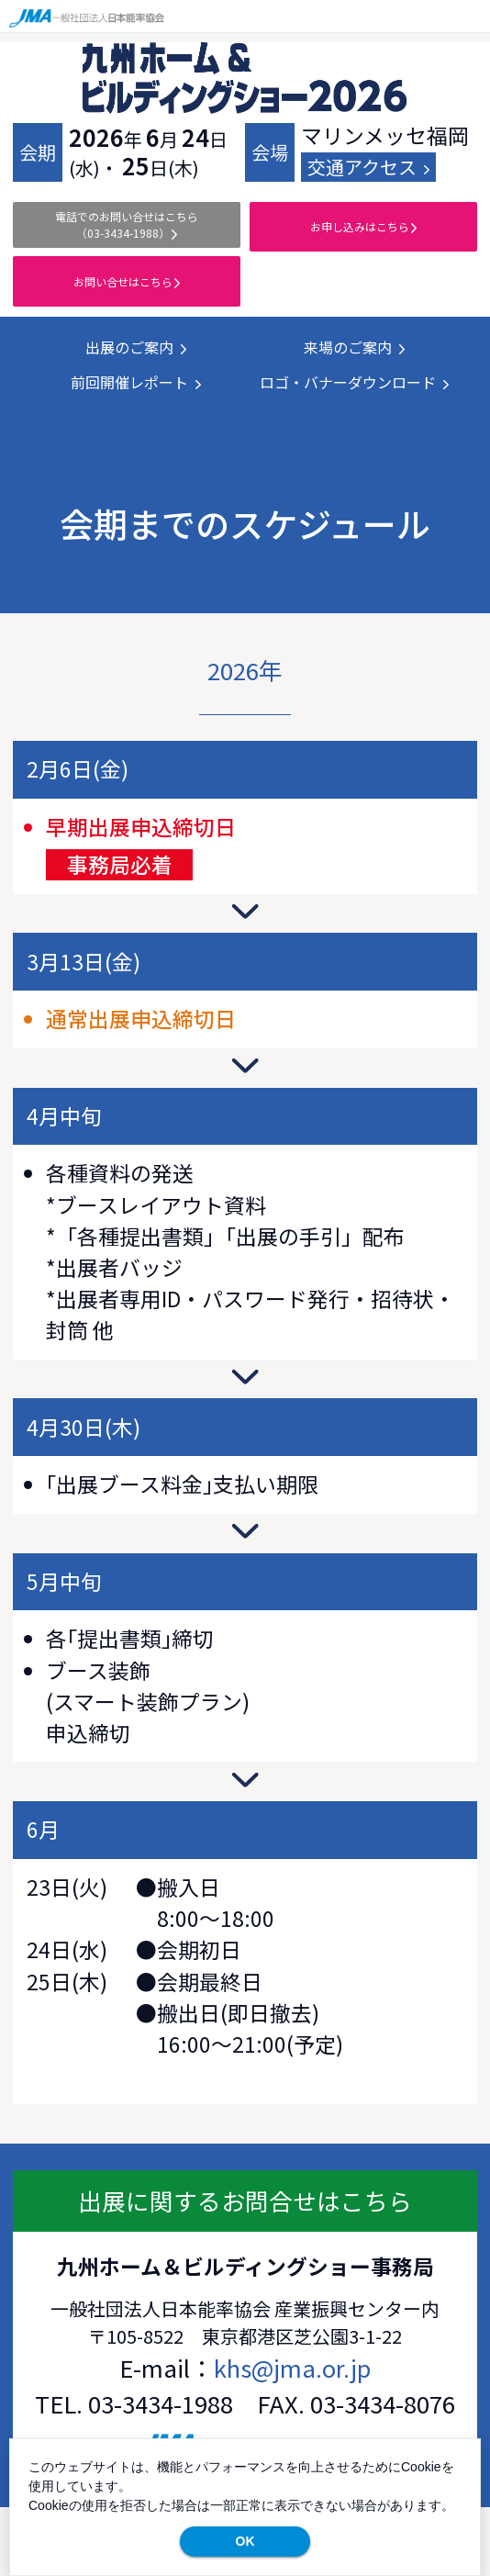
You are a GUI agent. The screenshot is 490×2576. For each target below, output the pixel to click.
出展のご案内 (135, 347)
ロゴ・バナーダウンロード (354, 382)
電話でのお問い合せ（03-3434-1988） (126, 224)
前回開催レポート (136, 382)
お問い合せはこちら (126, 281)
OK (245, 2541)
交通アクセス (368, 166)
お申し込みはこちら (363, 226)
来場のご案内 (354, 347)
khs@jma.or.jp (292, 2367)
